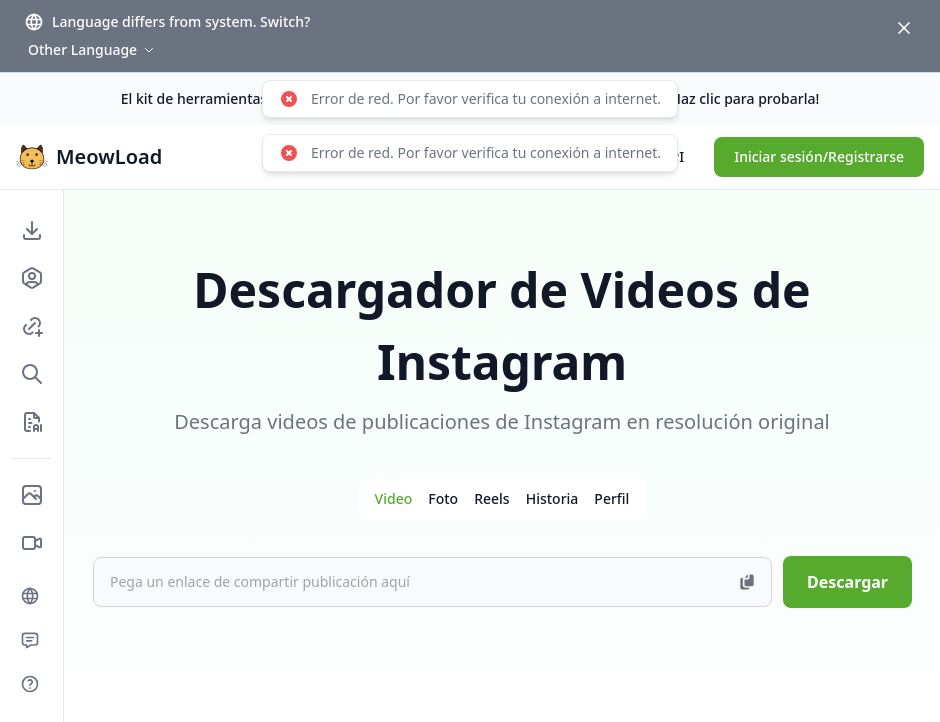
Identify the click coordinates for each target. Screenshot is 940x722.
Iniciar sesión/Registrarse (819, 156)
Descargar (847, 582)
